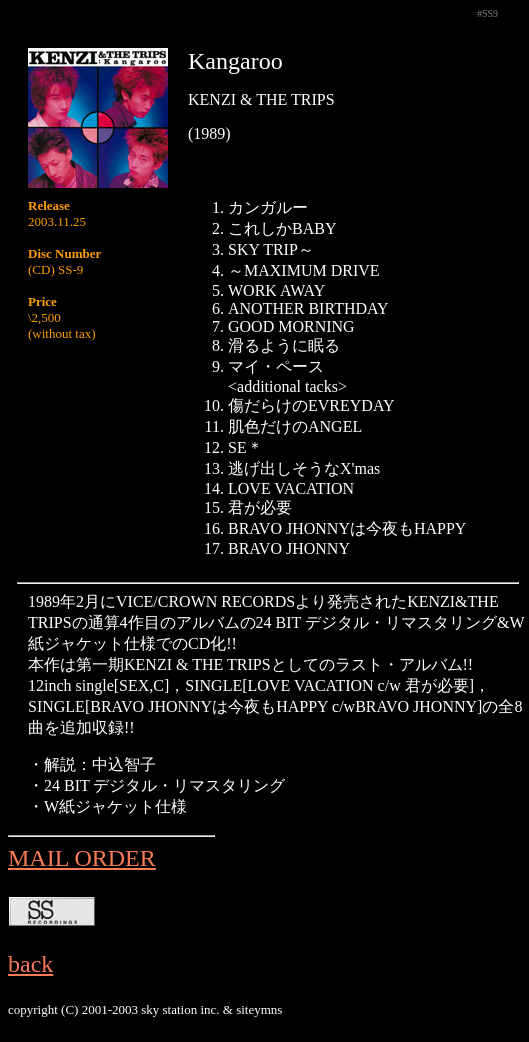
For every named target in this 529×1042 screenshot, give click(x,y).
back (30, 964)
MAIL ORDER (82, 858)
